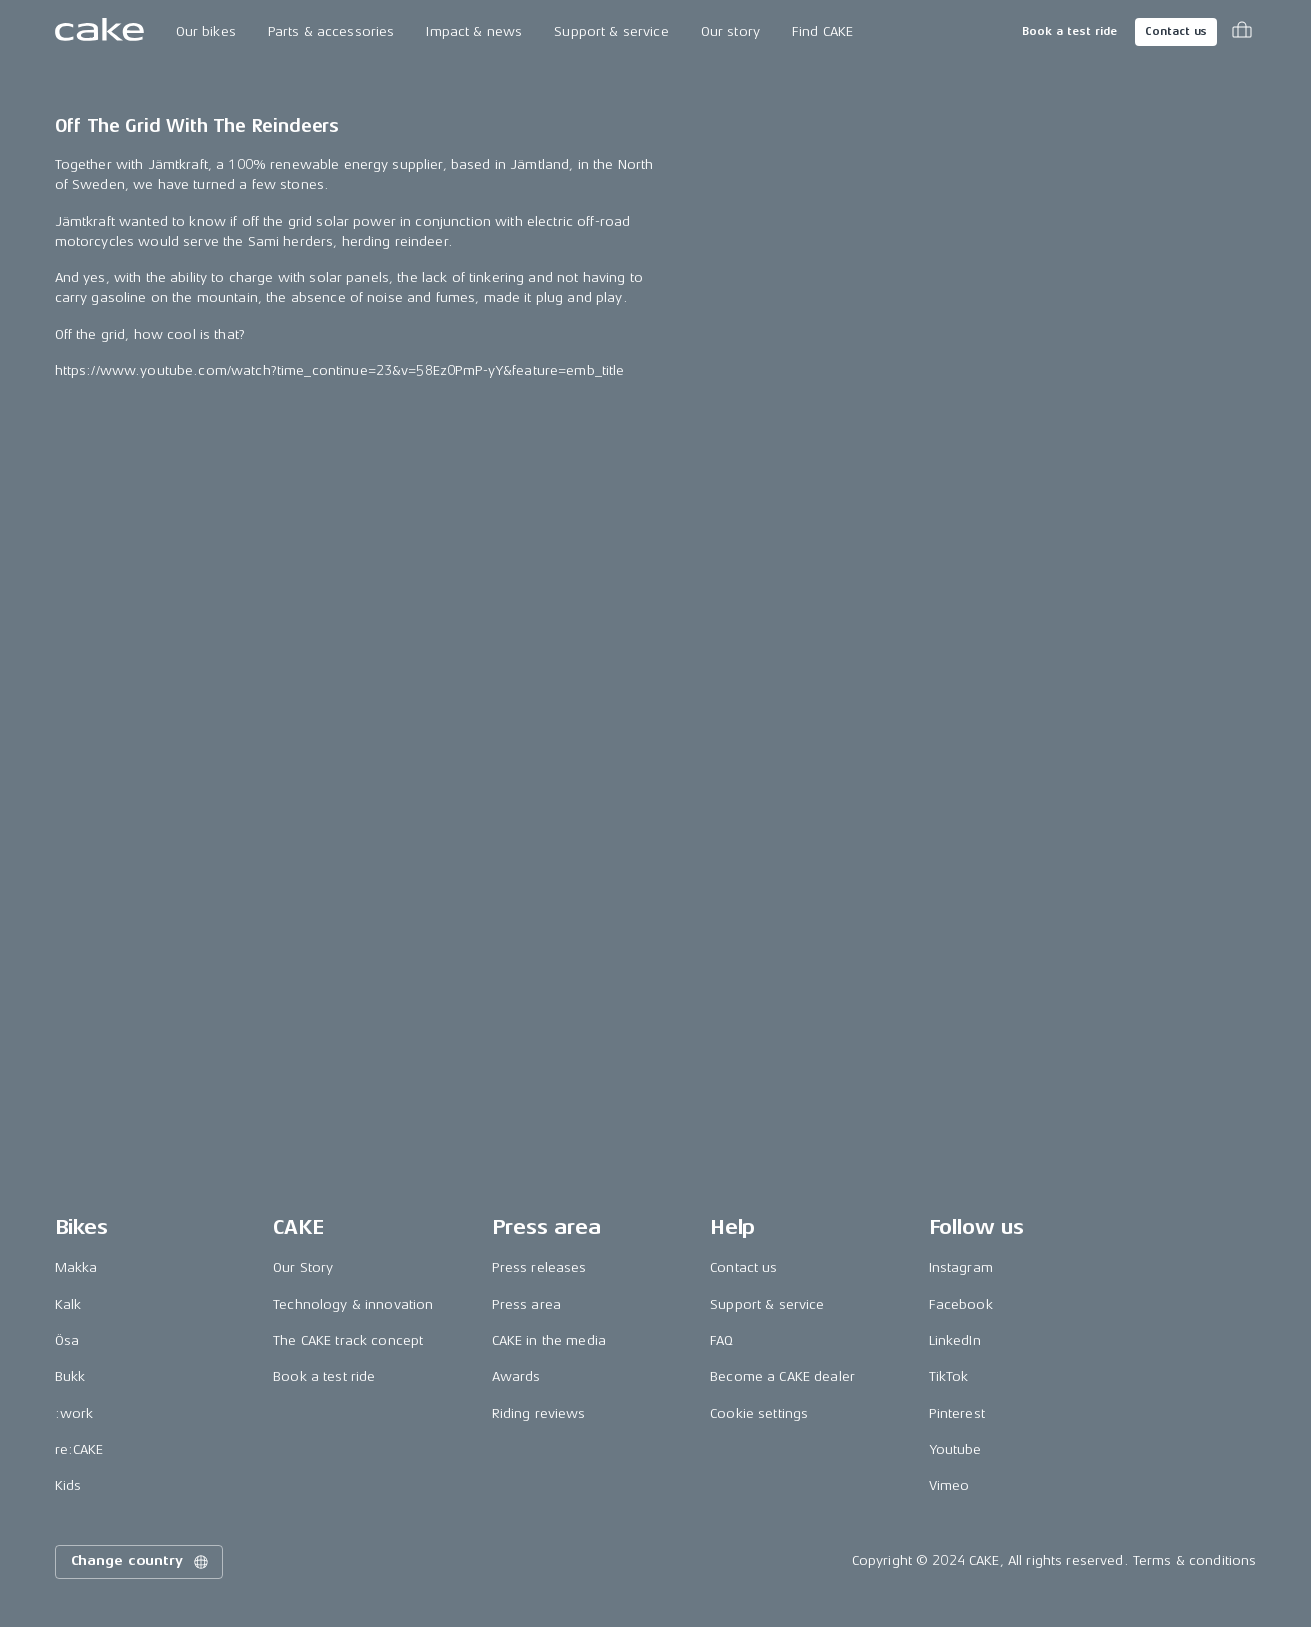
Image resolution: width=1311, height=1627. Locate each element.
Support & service (611, 31)
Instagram (961, 1268)
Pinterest (957, 1413)
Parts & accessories (331, 31)
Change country (141, 1562)
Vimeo (949, 1486)
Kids (68, 1486)
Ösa (67, 1340)
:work (74, 1413)
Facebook (961, 1304)
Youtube (955, 1449)
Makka (76, 1268)
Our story (730, 31)
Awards (516, 1377)
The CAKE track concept (348, 1340)
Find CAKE (822, 31)
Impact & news (474, 31)
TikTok (949, 1377)
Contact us (1176, 31)
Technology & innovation (353, 1304)
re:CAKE (79, 1449)
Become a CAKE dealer (782, 1377)
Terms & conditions (1195, 1561)
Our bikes (206, 31)
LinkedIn (955, 1340)
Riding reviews (539, 1413)
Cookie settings (759, 1413)
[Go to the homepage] (99, 32)
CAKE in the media (549, 1340)
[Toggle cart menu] (1242, 32)
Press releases (539, 1268)
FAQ (721, 1340)
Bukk (70, 1377)
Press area (526, 1304)
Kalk (68, 1304)
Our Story (303, 1268)
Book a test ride (1069, 31)
